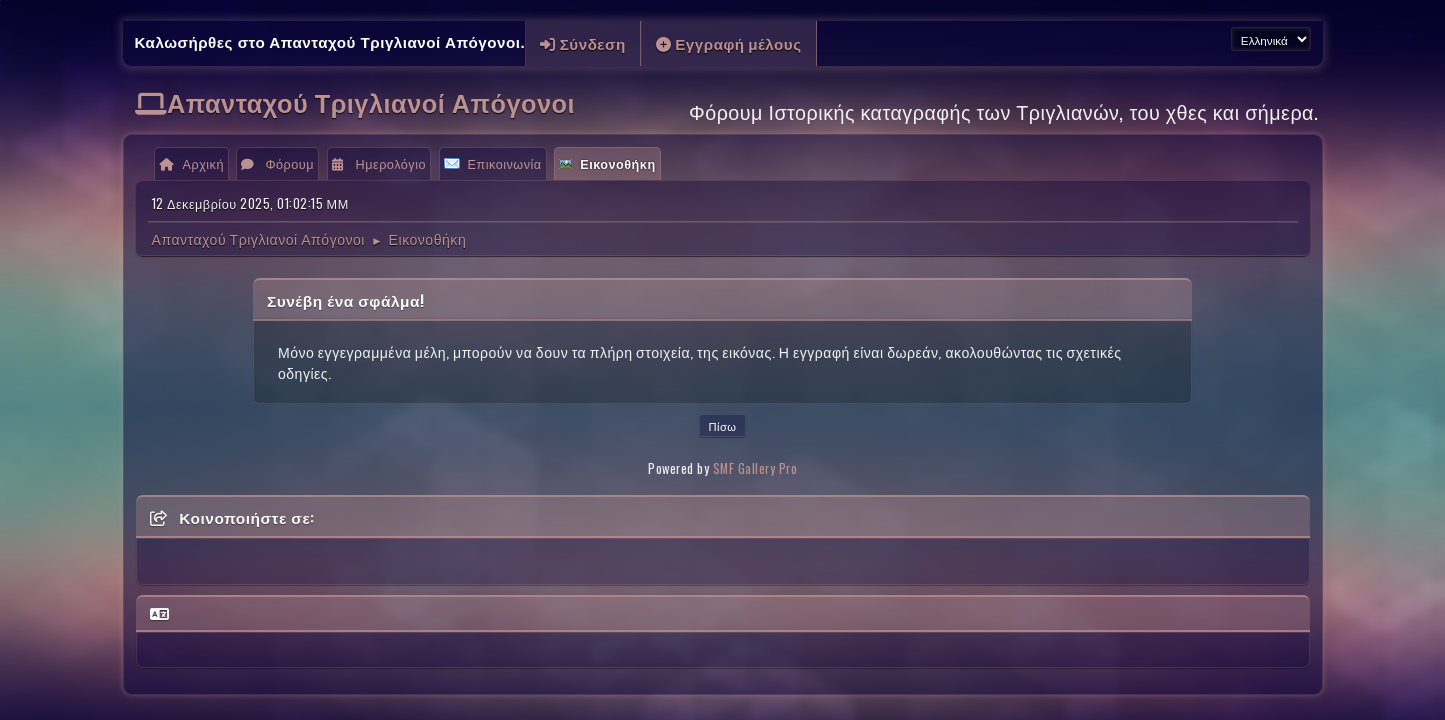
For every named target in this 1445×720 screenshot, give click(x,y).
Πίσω (722, 426)
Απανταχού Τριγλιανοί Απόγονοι (371, 101)
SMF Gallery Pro (755, 468)
